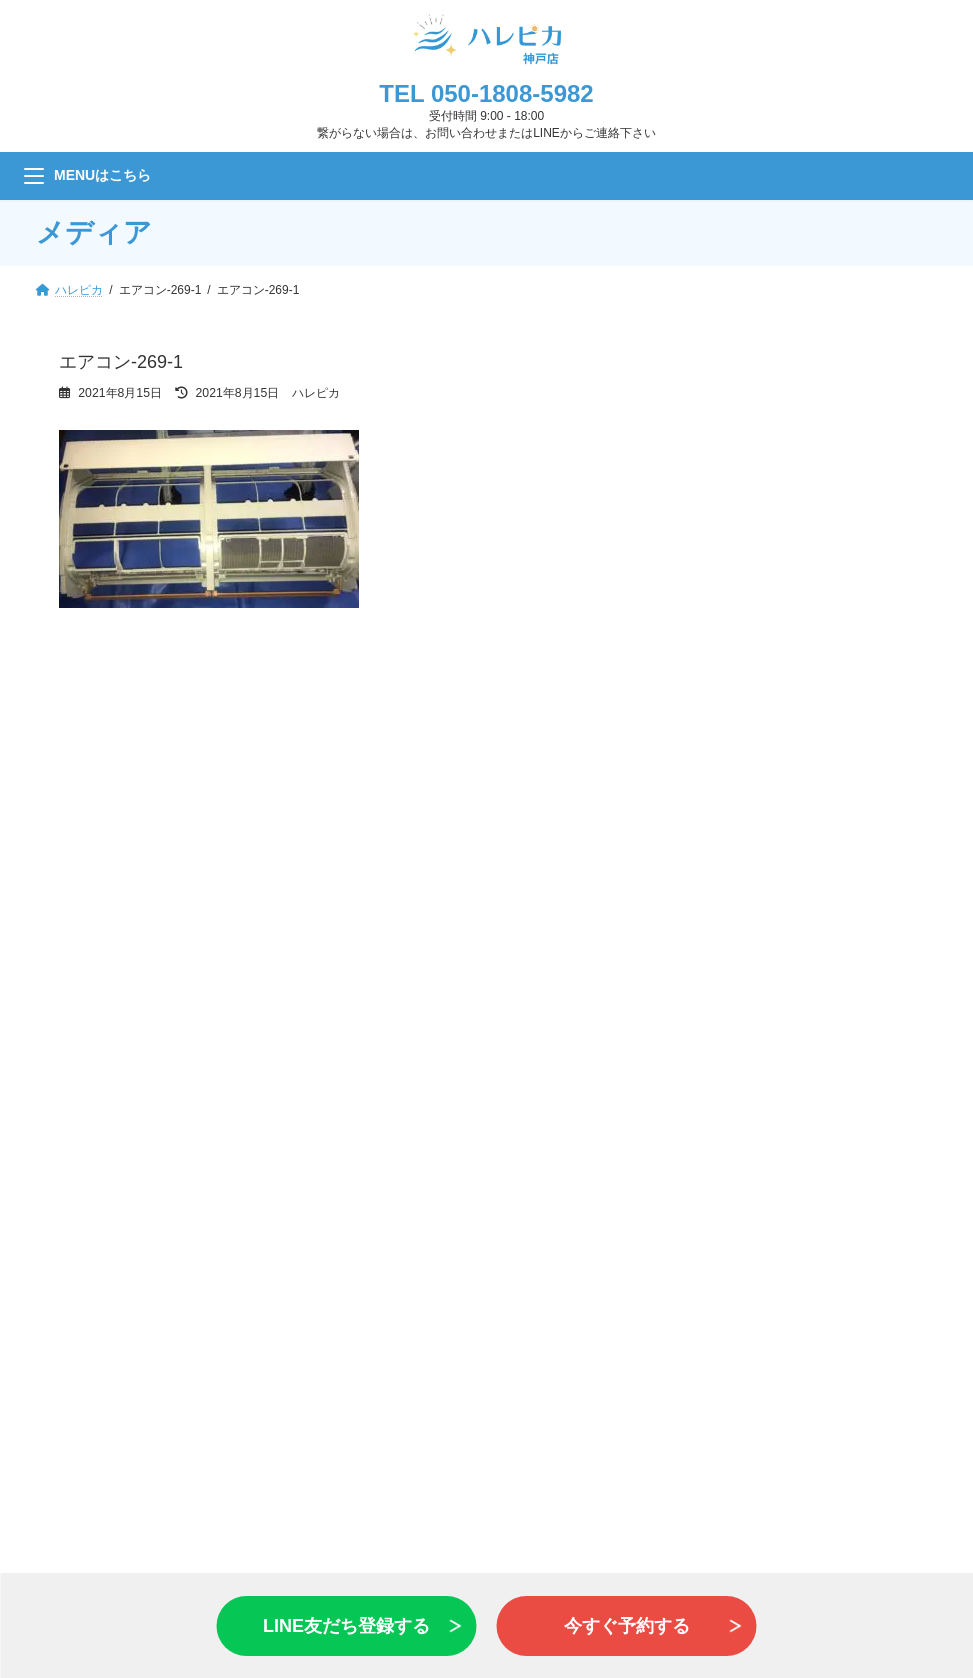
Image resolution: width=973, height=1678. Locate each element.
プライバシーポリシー (836, 1370)
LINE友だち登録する (346, 1626)
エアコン (112, 1097)
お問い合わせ (487, 829)
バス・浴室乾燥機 (144, 1227)
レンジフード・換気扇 (160, 1162)
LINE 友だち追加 (486, 926)
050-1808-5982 (512, 93)
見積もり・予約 (487, 732)
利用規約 (797, 1393)
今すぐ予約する (627, 1626)
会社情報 (797, 1347)
